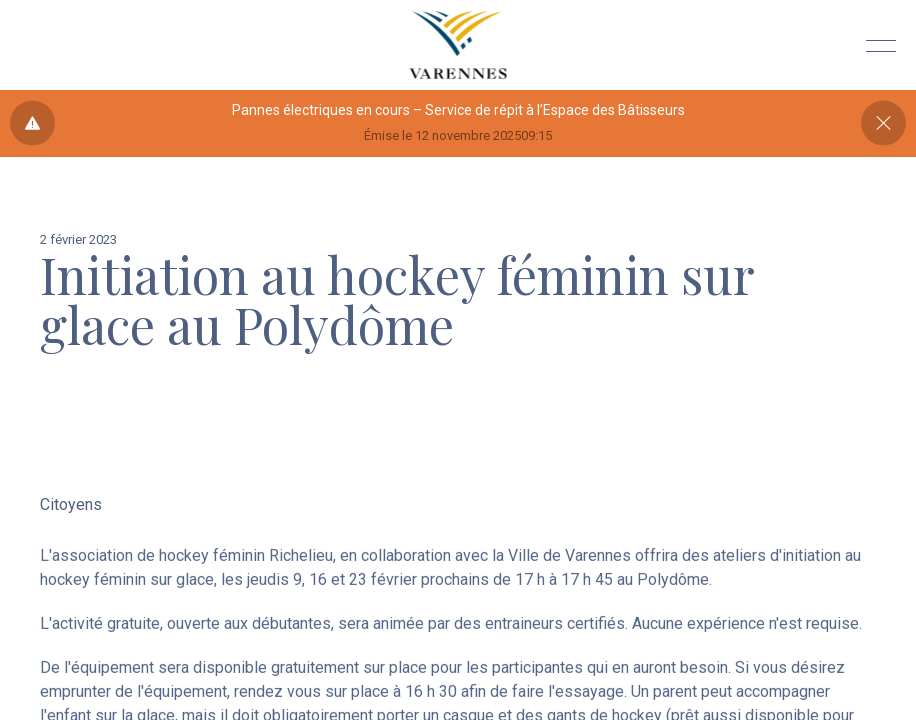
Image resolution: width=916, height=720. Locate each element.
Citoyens (71, 504)
